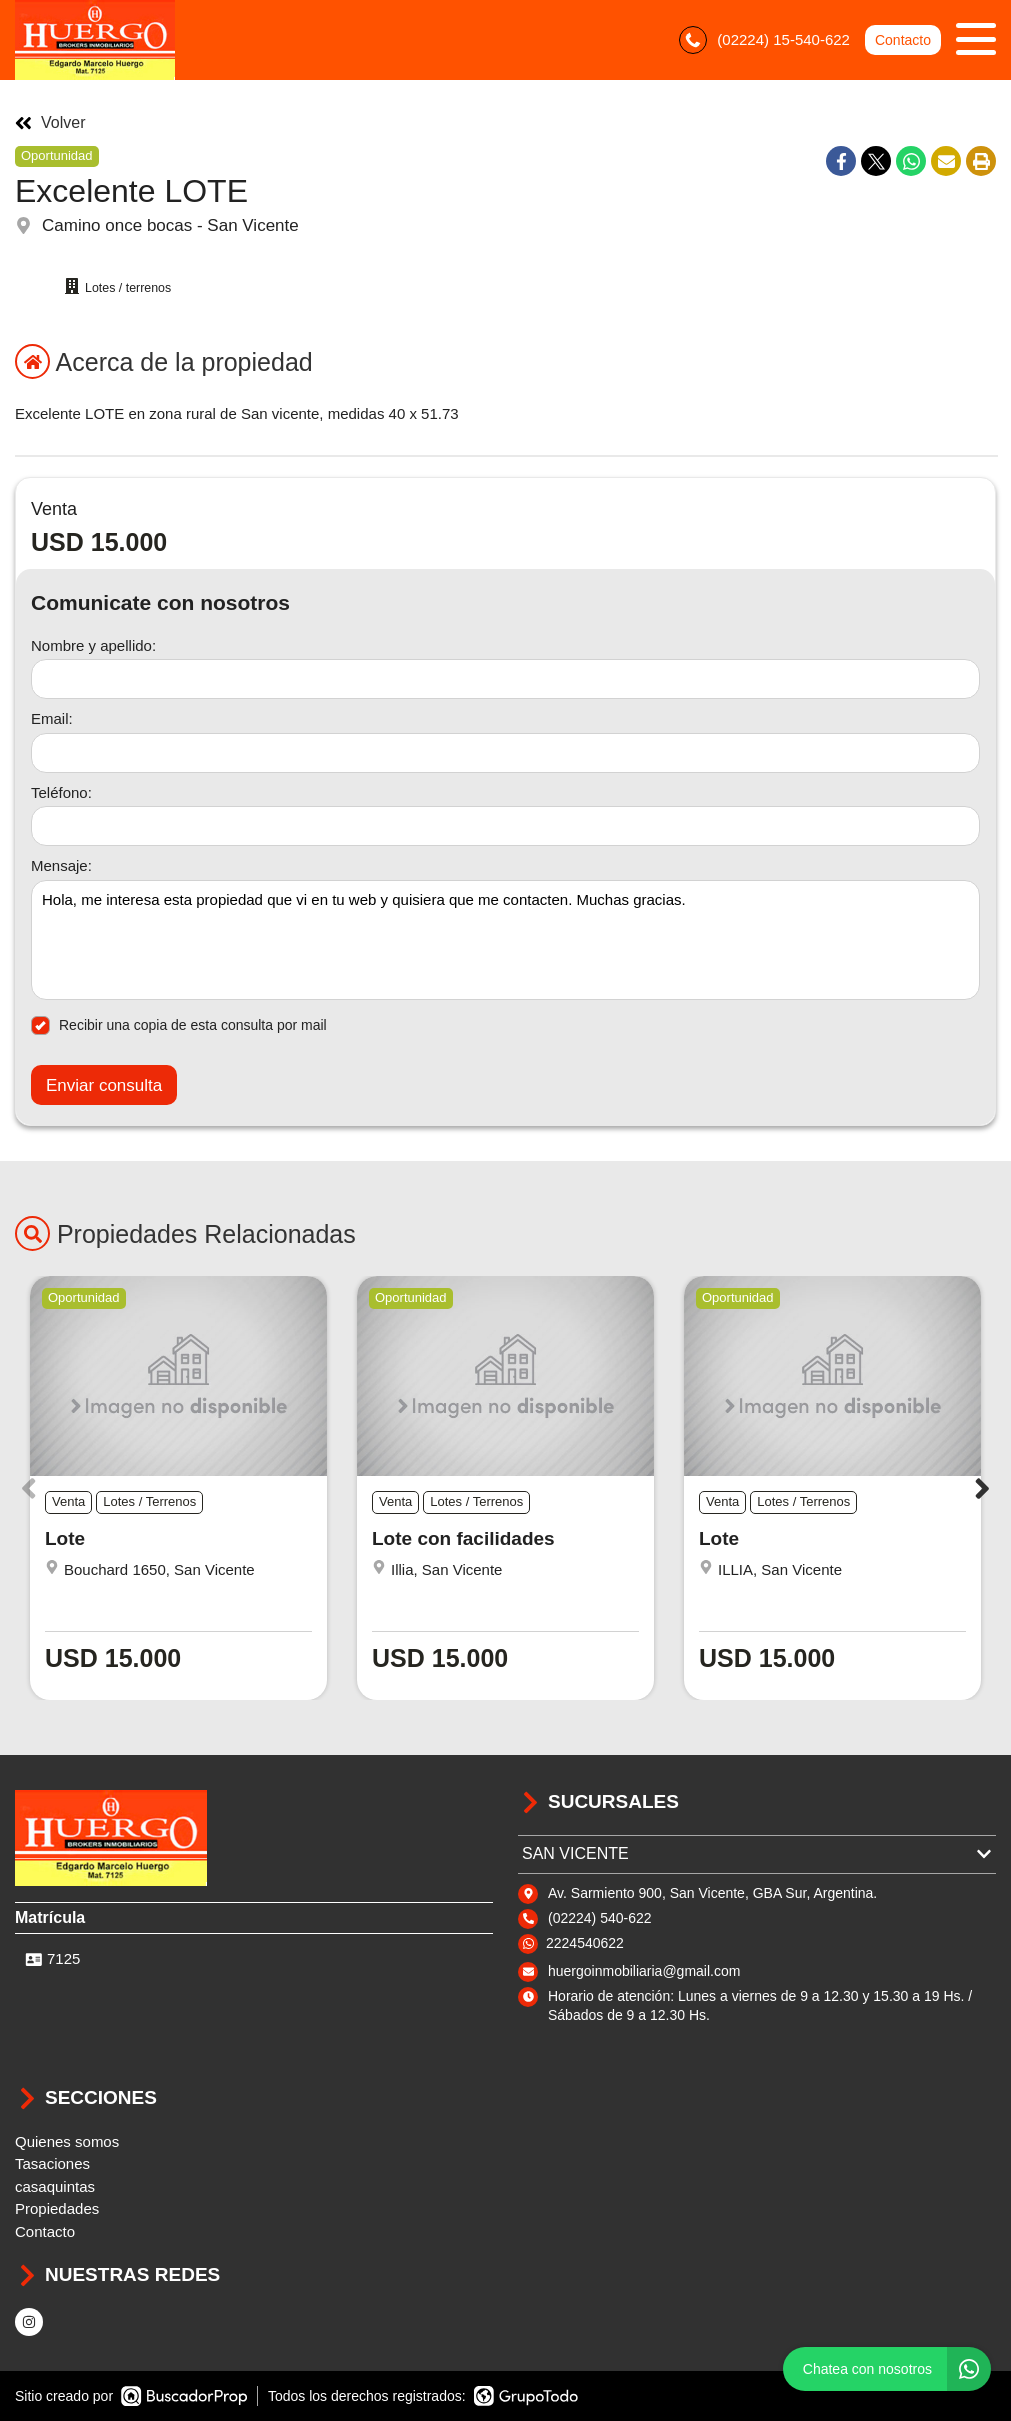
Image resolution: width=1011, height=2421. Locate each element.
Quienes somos (67, 2141)
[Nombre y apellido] (505, 679)
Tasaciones (52, 2163)
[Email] (505, 753)
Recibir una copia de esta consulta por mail (179, 1025)
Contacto (903, 40)
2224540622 (585, 1943)
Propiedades (57, 2208)
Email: (52, 718)
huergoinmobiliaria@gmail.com (644, 1971)
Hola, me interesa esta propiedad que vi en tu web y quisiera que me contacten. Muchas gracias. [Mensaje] (505, 940)
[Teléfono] (505, 826)
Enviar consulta (104, 1085)
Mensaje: (61, 865)
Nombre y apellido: (93, 645)
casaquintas (55, 2186)
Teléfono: (61, 792)
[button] (982, 1488)
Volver (50, 123)
